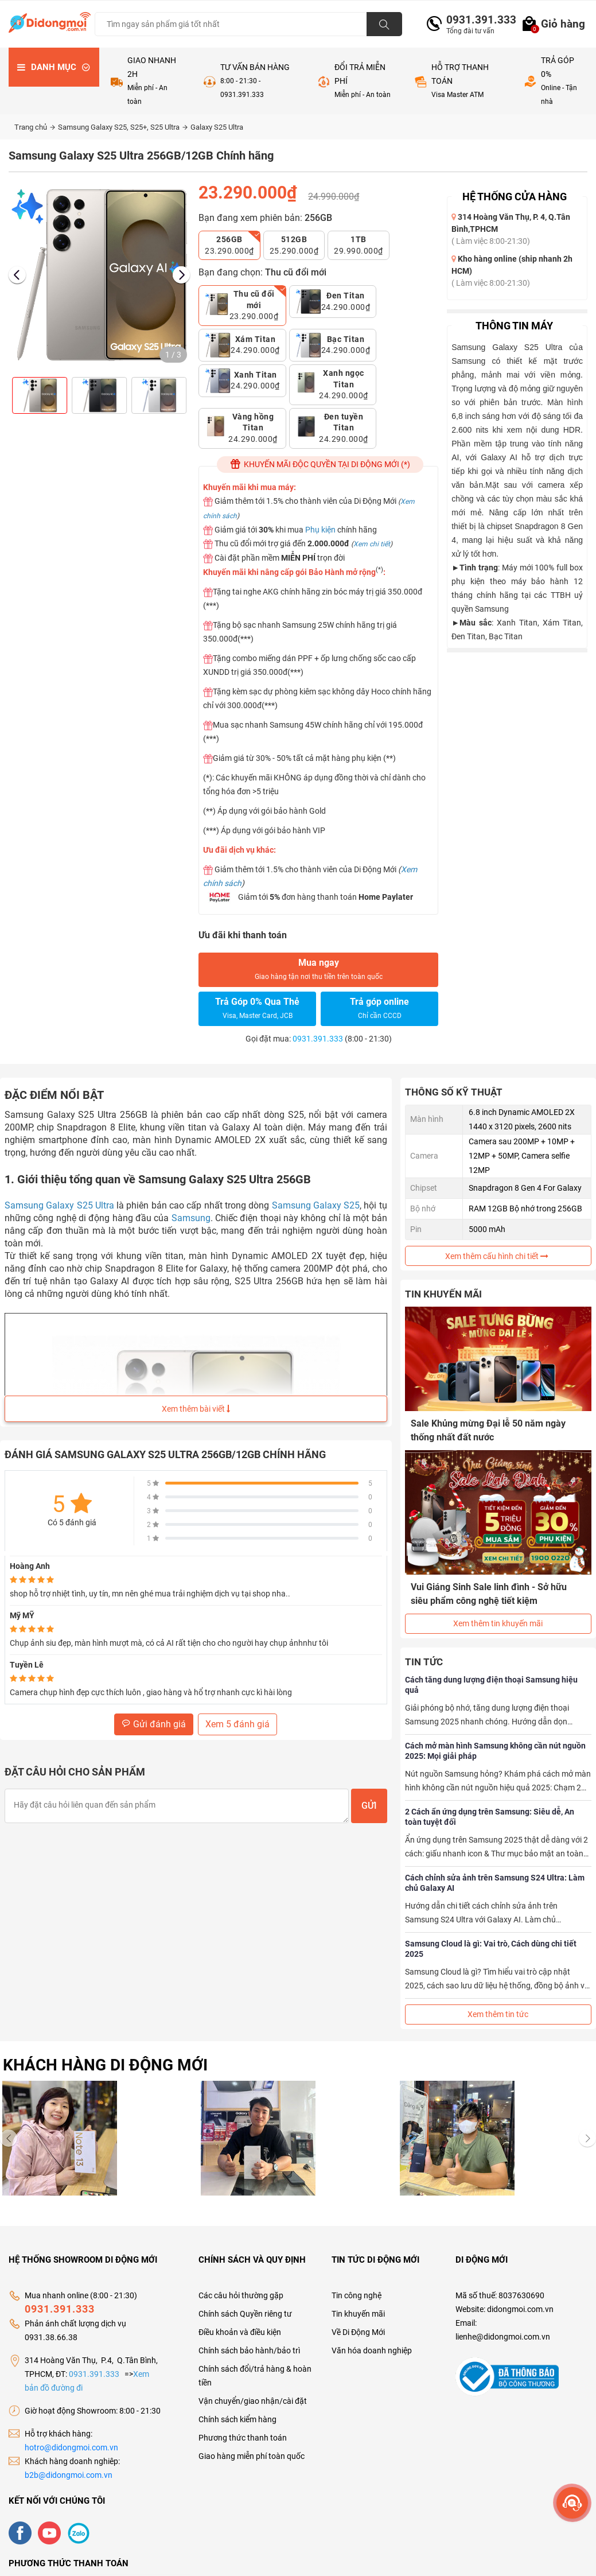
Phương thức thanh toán (242, 2437)
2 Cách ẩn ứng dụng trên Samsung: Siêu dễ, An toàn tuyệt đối (489, 1817)
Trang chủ (34, 127)
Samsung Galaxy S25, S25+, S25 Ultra (123, 127)
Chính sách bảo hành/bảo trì (249, 2350)
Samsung (191, 1218)
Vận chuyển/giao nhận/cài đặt (252, 2401)
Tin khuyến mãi (358, 2313)
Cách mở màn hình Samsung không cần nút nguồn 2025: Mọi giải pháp (495, 1751)
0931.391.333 (476, 19)
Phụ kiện (320, 529)
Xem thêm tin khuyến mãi (498, 1623)
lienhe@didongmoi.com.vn (502, 2336)
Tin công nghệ (356, 2295)
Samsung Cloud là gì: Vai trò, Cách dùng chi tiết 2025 (490, 1949)
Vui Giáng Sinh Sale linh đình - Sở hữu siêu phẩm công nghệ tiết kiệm (489, 1594)
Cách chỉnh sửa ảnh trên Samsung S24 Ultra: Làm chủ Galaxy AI (495, 1883)
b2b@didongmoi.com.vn (68, 2475)
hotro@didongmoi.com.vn (71, 2447)
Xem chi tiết (371, 544)
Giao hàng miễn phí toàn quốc (251, 2456)
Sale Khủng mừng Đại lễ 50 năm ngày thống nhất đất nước (488, 1430)
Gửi (369, 1805)
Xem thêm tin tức (498, 2014)
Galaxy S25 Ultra (216, 127)
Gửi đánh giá (154, 1724)
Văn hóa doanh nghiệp (372, 2350)
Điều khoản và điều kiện (239, 2332)
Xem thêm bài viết (196, 1408)
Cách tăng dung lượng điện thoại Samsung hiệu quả (491, 1685)
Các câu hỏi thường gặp (240, 2295)
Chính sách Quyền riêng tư (245, 2313)
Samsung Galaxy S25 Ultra (59, 1205)
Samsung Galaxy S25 (316, 1205)
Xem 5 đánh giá (237, 1724)
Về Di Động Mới (358, 2332)
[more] (572, 2503)
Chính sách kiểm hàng (237, 2419)
